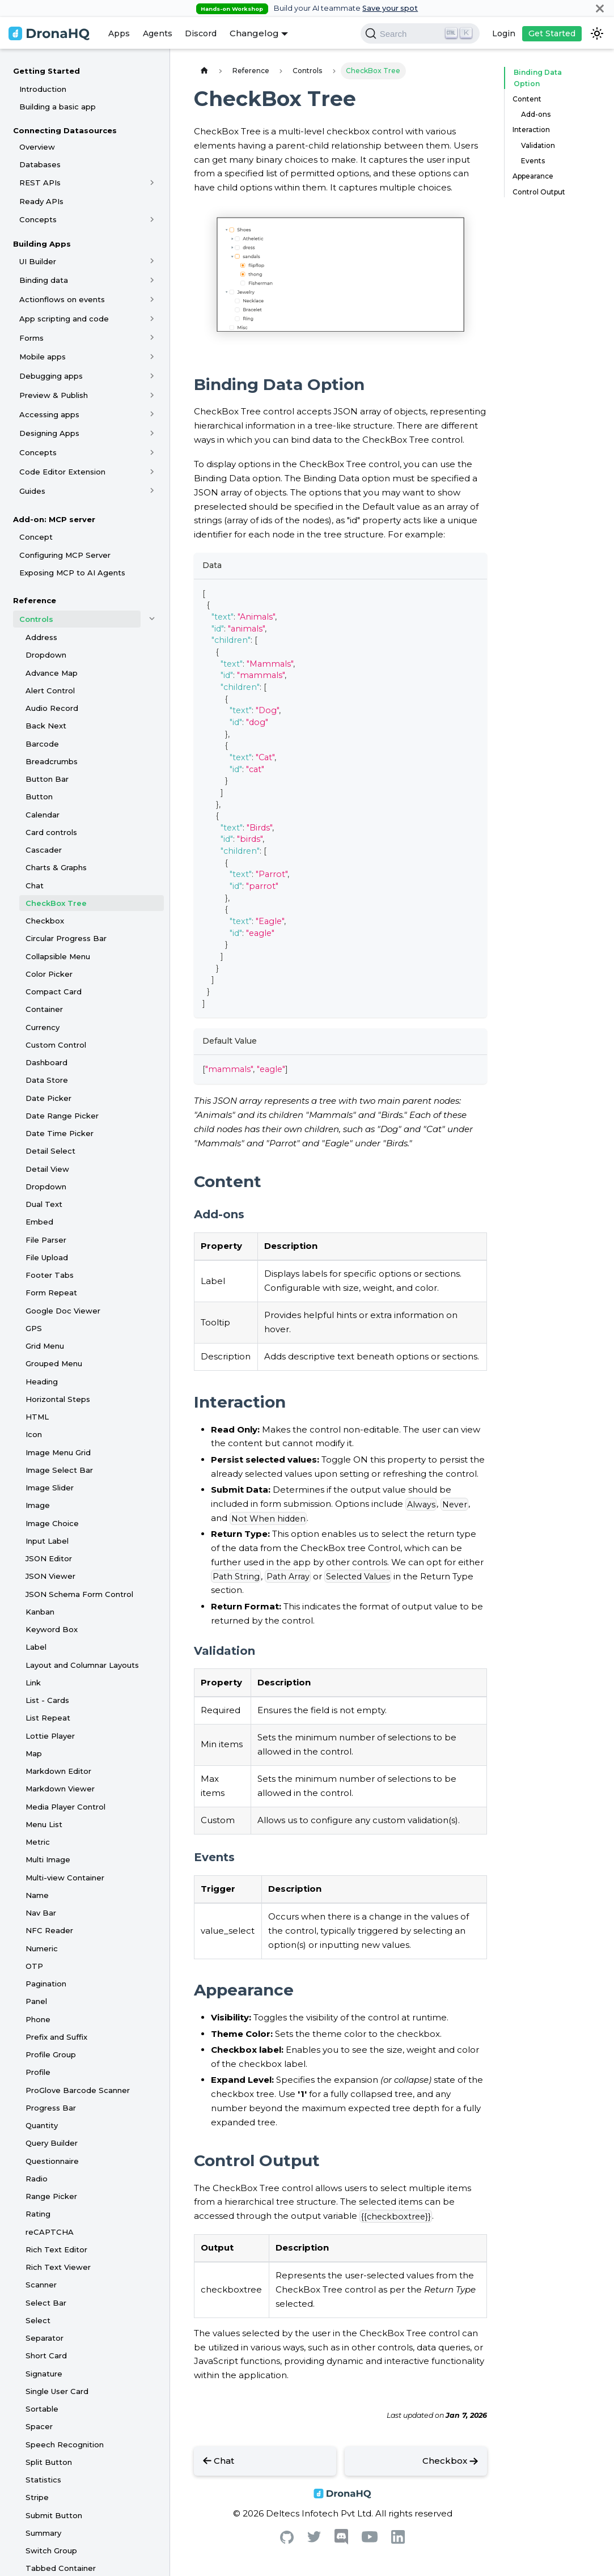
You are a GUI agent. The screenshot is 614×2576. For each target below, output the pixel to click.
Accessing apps (49, 414)
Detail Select (50, 1150)
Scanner (41, 2284)
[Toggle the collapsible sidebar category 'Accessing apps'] (152, 414)
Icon (34, 1434)
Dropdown (46, 654)
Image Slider (50, 1487)
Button (39, 796)
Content (527, 87)
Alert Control (50, 690)
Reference (34, 600)
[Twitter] (314, 2539)
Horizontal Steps (58, 1399)
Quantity (42, 2125)
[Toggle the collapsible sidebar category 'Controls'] (152, 619)
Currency (43, 1027)
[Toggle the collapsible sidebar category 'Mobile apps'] (152, 356)
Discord (201, 33)
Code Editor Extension (62, 471)
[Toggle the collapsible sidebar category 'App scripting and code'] (152, 318)
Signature (44, 2373)
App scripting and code (64, 318)
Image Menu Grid (58, 1452)
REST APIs (40, 182)
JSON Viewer (50, 1576)
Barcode (42, 743)
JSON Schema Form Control (79, 1594)
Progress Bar (51, 2107)
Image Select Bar (59, 1470)
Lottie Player (50, 1735)
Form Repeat (51, 1292)
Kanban (40, 1611)
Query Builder (52, 2142)
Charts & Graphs (56, 867)
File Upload (47, 1257)
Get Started (551, 33)
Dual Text (44, 1204)
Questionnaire (52, 2161)
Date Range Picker (62, 1115)
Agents (157, 33)
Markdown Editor (58, 1771)
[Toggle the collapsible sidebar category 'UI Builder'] (152, 261)
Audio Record (52, 708)
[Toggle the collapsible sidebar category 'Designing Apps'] (152, 433)
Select (38, 2320)
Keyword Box (52, 1629)
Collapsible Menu (58, 956)
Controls (36, 619)
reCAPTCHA (50, 2231)
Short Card (46, 2355)
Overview (37, 146)
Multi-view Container (65, 1877)
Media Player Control (65, 1806)
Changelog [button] (254, 33)
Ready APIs (41, 201)
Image (38, 1505)
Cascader (44, 849)
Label (36, 1646)
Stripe (37, 2497)
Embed (39, 1221)
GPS (34, 1328)
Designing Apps (49, 433)
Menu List (44, 1824)
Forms (31, 337)
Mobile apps (42, 356)
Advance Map (52, 672)
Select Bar (46, 2302)
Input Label (47, 1540)
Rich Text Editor (56, 2249)
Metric (38, 1841)
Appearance (533, 165)
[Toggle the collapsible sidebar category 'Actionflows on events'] (152, 299)
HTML (37, 1416)
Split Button (49, 2462)
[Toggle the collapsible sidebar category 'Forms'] (152, 337)
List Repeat (48, 1717)
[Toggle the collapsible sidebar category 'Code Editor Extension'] (152, 471)
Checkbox (45, 920)
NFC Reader (49, 1930)
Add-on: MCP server (54, 519)
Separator (44, 2337)
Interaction (531, 119)
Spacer (39, 2426)
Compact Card (54, 991)
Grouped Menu (54, 1363)
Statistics (43, 2479)
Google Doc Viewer (63, 1310)
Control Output (539, 180)
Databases (40, 164)
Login (503, 33)
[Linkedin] (398, 2540)
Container (44, 1009)
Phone (38, 2019)
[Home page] (204, 70)
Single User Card (57, 2391)
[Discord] (341, 2541)
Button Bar (47, 778)
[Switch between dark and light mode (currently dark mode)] (596, 33)
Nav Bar (41, 1912)
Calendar (43, 814)
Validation (538, 134)
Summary (43, 2532)
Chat (35, 885)
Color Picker (49, 973)
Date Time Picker (60, 1133)
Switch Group (51, 2550)
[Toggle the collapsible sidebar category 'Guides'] (152, 490)
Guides (32, 490)
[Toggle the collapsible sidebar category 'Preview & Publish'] (152, 395)
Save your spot (390, 8)
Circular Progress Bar (66, 938)
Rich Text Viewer (58, 2267)
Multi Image (48, 1859)
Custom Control (56, 1044)
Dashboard (46, 1062)
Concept (36, 536)
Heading (42, 1381)
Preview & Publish (53, 395)
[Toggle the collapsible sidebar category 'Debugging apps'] (152, 375)
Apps (119, 33)
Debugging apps (51, 375)
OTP (34, 1966)
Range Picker (51, 2196)
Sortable (42, 2408)
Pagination (46, 1983)
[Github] (287, 2540)
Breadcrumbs (52, 761)
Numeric (42, 1948)
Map (34, 1753)
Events (533, 149)
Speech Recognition (65, 2444)
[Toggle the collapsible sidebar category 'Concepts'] (152, 219)
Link (33, 1682)
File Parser (46, 1239)
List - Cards (47, 1700)
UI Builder (37, 261)
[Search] (420, 33)
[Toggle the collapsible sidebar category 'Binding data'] (152, 280)
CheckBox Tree (56, 903)
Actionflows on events (62, 299)
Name (37, 1895)
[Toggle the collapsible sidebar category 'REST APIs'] (152, 182)
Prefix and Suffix (56, 2036)
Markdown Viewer (60, 1788)
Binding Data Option (548, 72)
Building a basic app (57, 106)
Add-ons (536, 103)
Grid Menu (45, 1345)
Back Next (46, 725)
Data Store (47, 1079)
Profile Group (51, 2054)
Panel (36, 2001)
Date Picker (48, 1098)
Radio (37, 2178)
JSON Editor (49, 1558)
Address (41, 637)
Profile (38, 2072)
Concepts (38, 219)
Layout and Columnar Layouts (82, 1665)
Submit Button (54, 2515)
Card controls (51, 832)
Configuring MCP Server (65, 555)
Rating (38, 2213)
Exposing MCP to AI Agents (72, 572)
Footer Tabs (50, 1274)
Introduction (42, 89)
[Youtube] (370, 2539)
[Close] (600, 8)
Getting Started (46, 70)
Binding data (43, 280)
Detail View (47, 1168)
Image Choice (52, 1523)
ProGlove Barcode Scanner (78, 2090)
